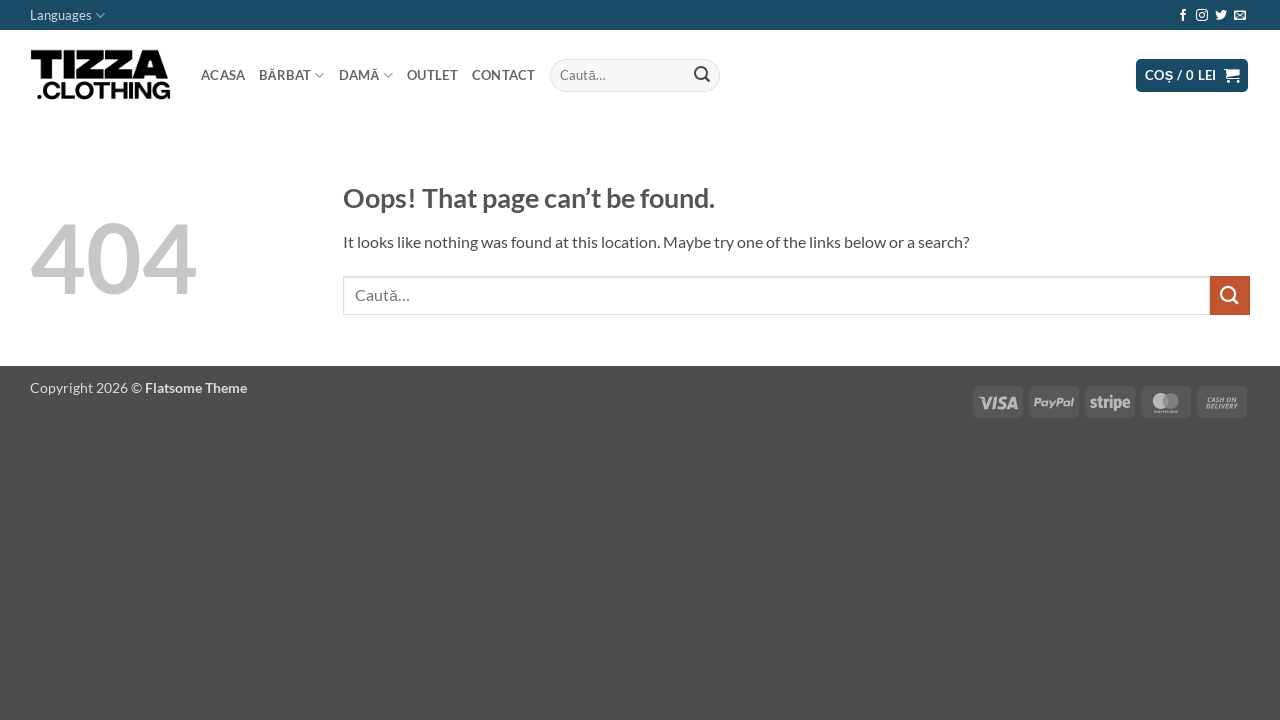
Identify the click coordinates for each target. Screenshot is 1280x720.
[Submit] (702, 76)
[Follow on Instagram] (1202, 16)
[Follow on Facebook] (1183, 16)
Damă (366, 75)
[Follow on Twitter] (1221, 16)
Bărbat (291, 75)
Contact (504, 75)
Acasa (223, 75)
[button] (1192, 75)
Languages (67, 15)
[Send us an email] (1240, 16)
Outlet (432, 75)
